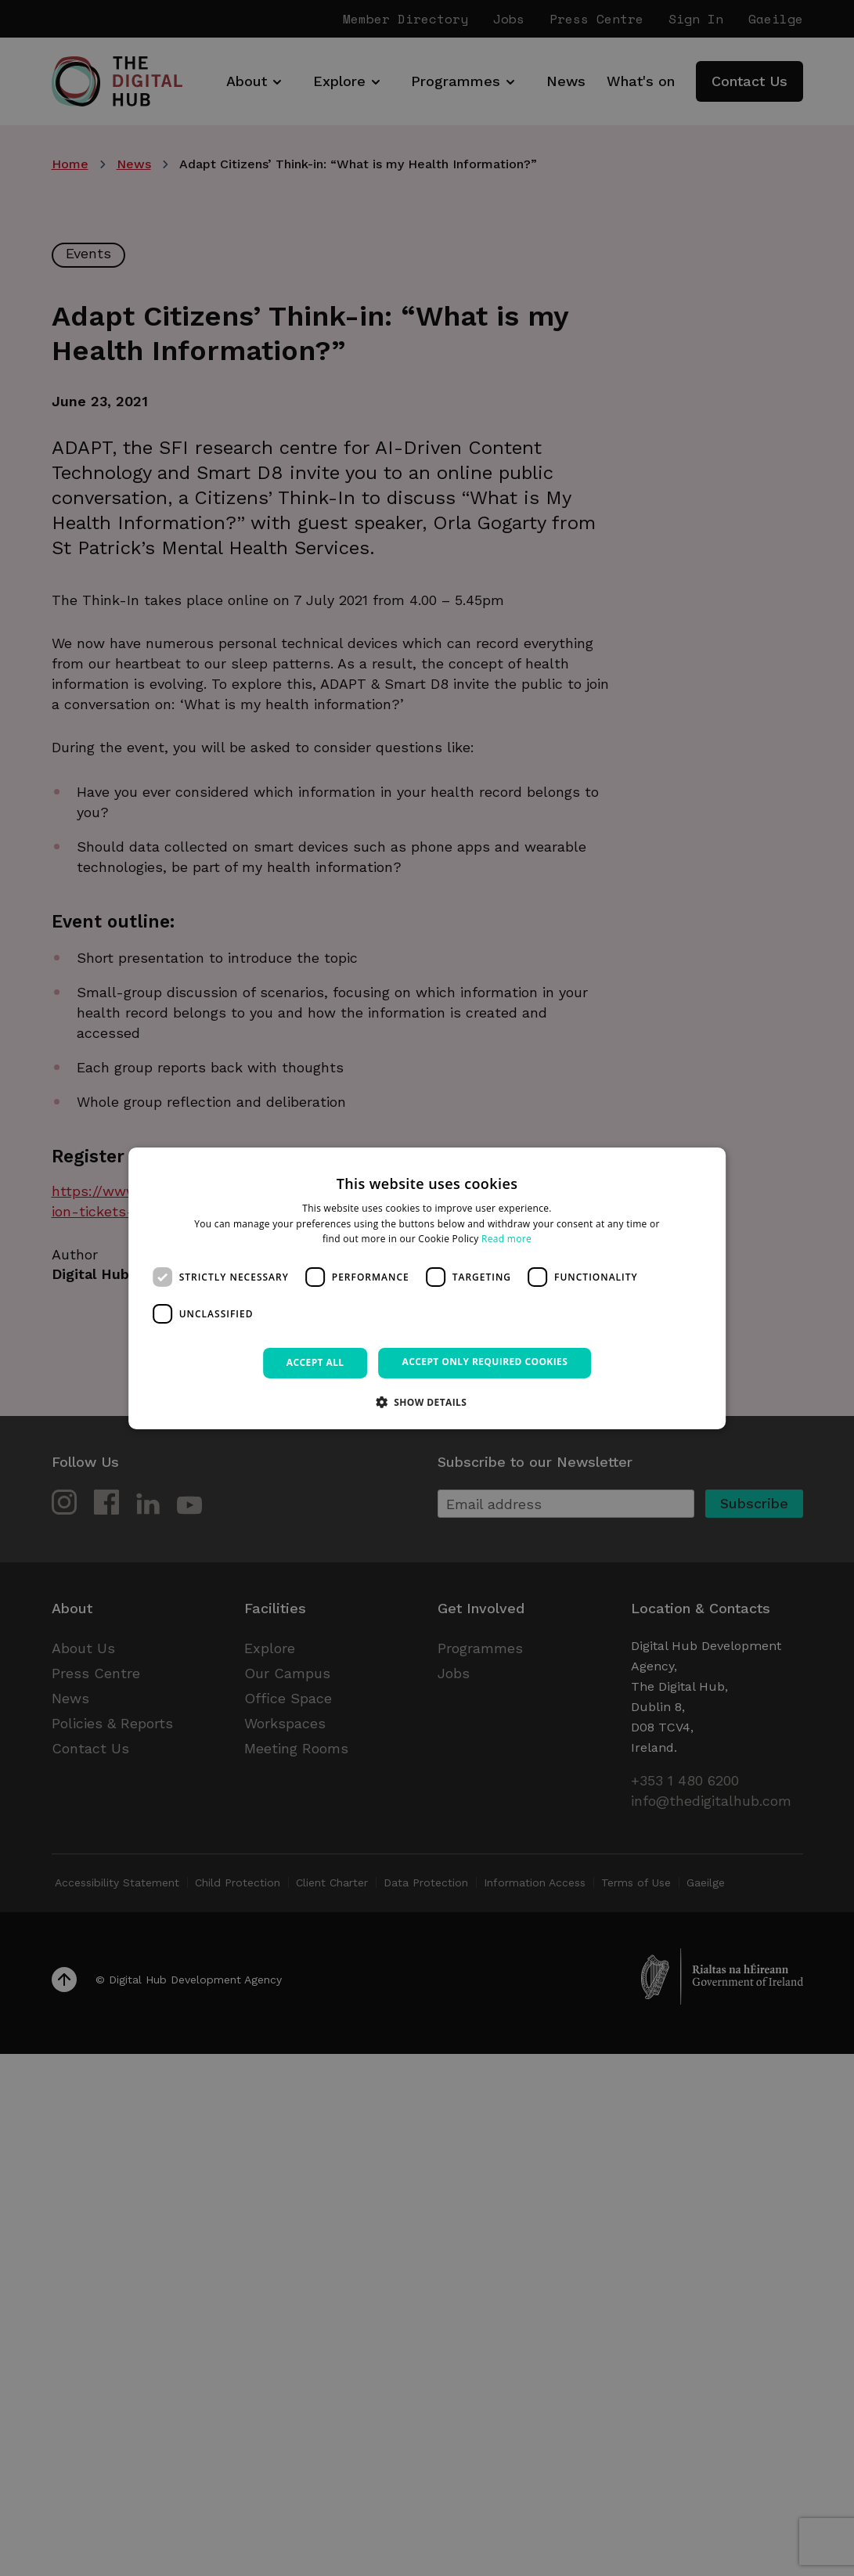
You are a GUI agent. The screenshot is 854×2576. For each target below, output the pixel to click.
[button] (427, 1402)
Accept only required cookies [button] (485, 1361)
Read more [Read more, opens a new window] (506, 1238)
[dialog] (427, 1288)
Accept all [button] (315, 1362)
